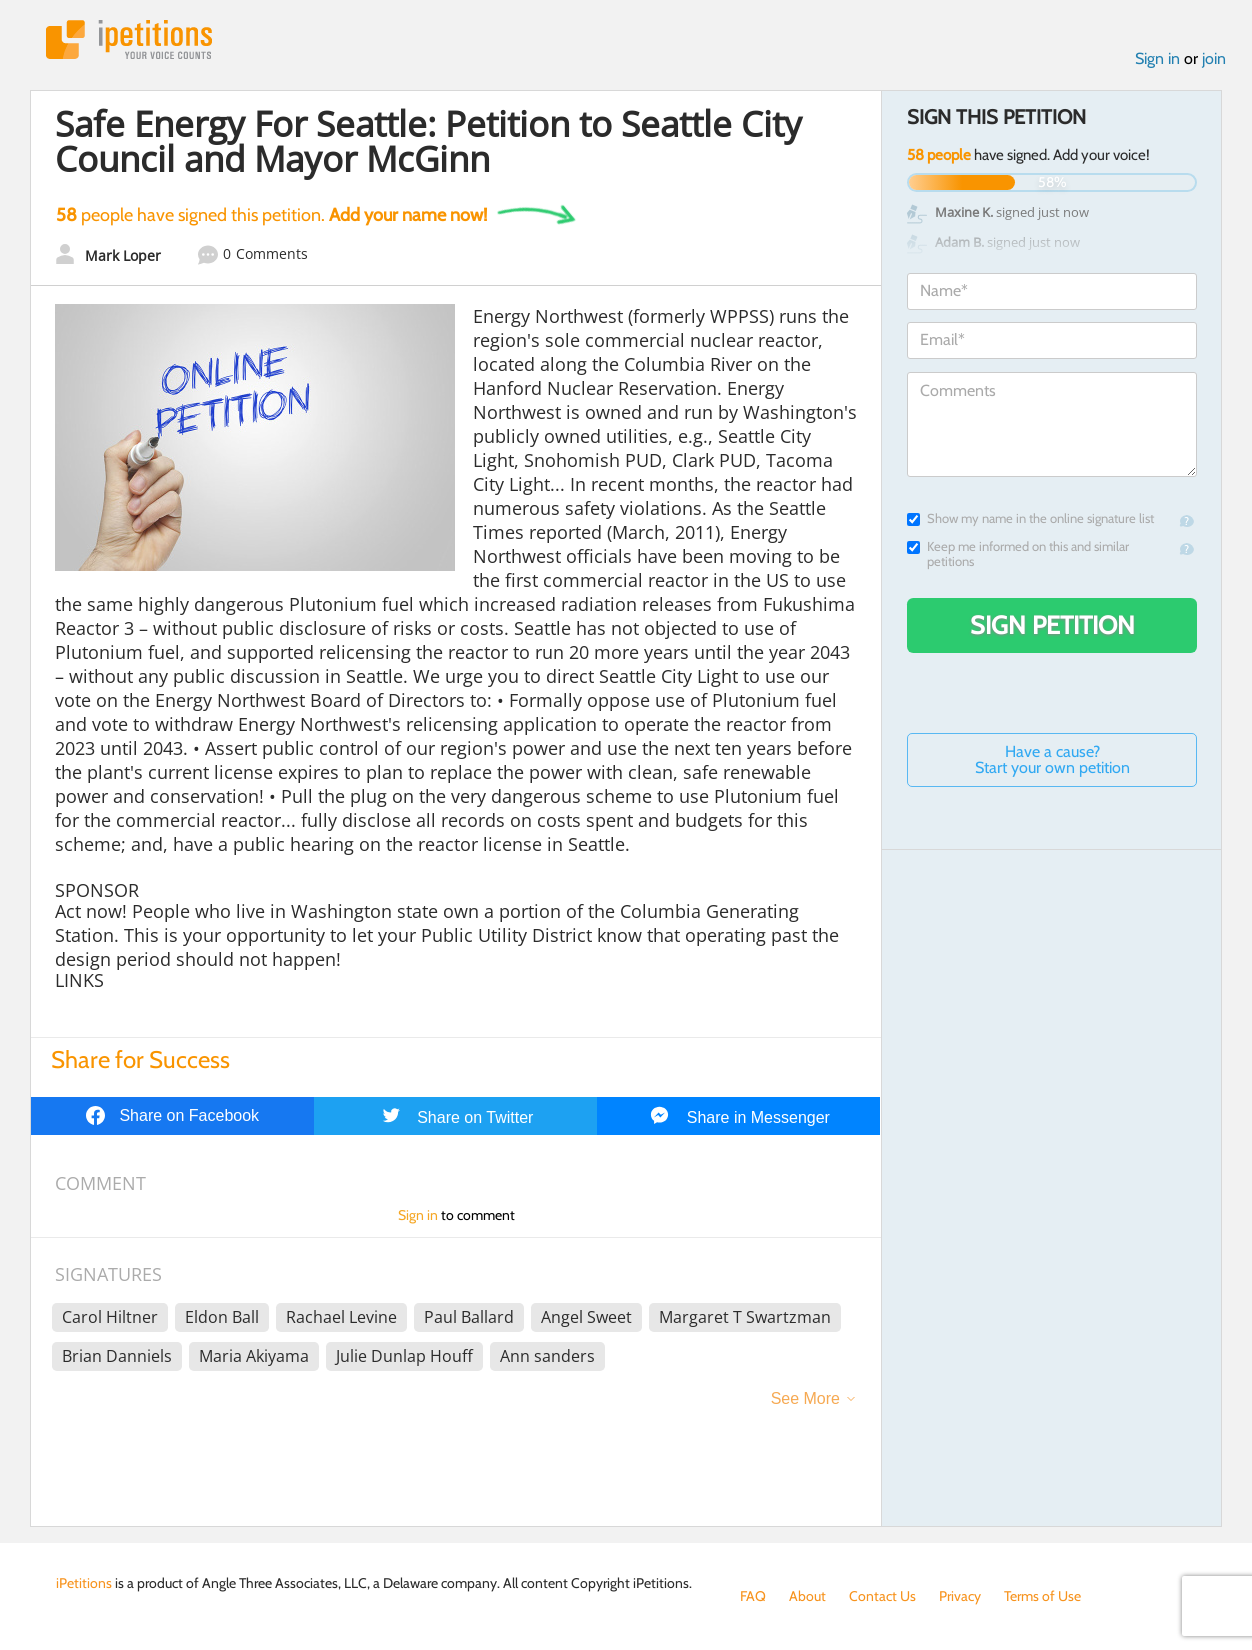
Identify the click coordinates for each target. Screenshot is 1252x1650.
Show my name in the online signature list (1030, 518)
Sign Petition (1052, 625)
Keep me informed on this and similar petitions (1018, 554)
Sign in (1157, 58)
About (807, 1596)
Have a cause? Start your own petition (1052, 759)
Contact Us (882, 1596)
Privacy (960, 1596)
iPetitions (129, 39)
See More (805, 1398)
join (1214, 58)
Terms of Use (1042, 1596)
